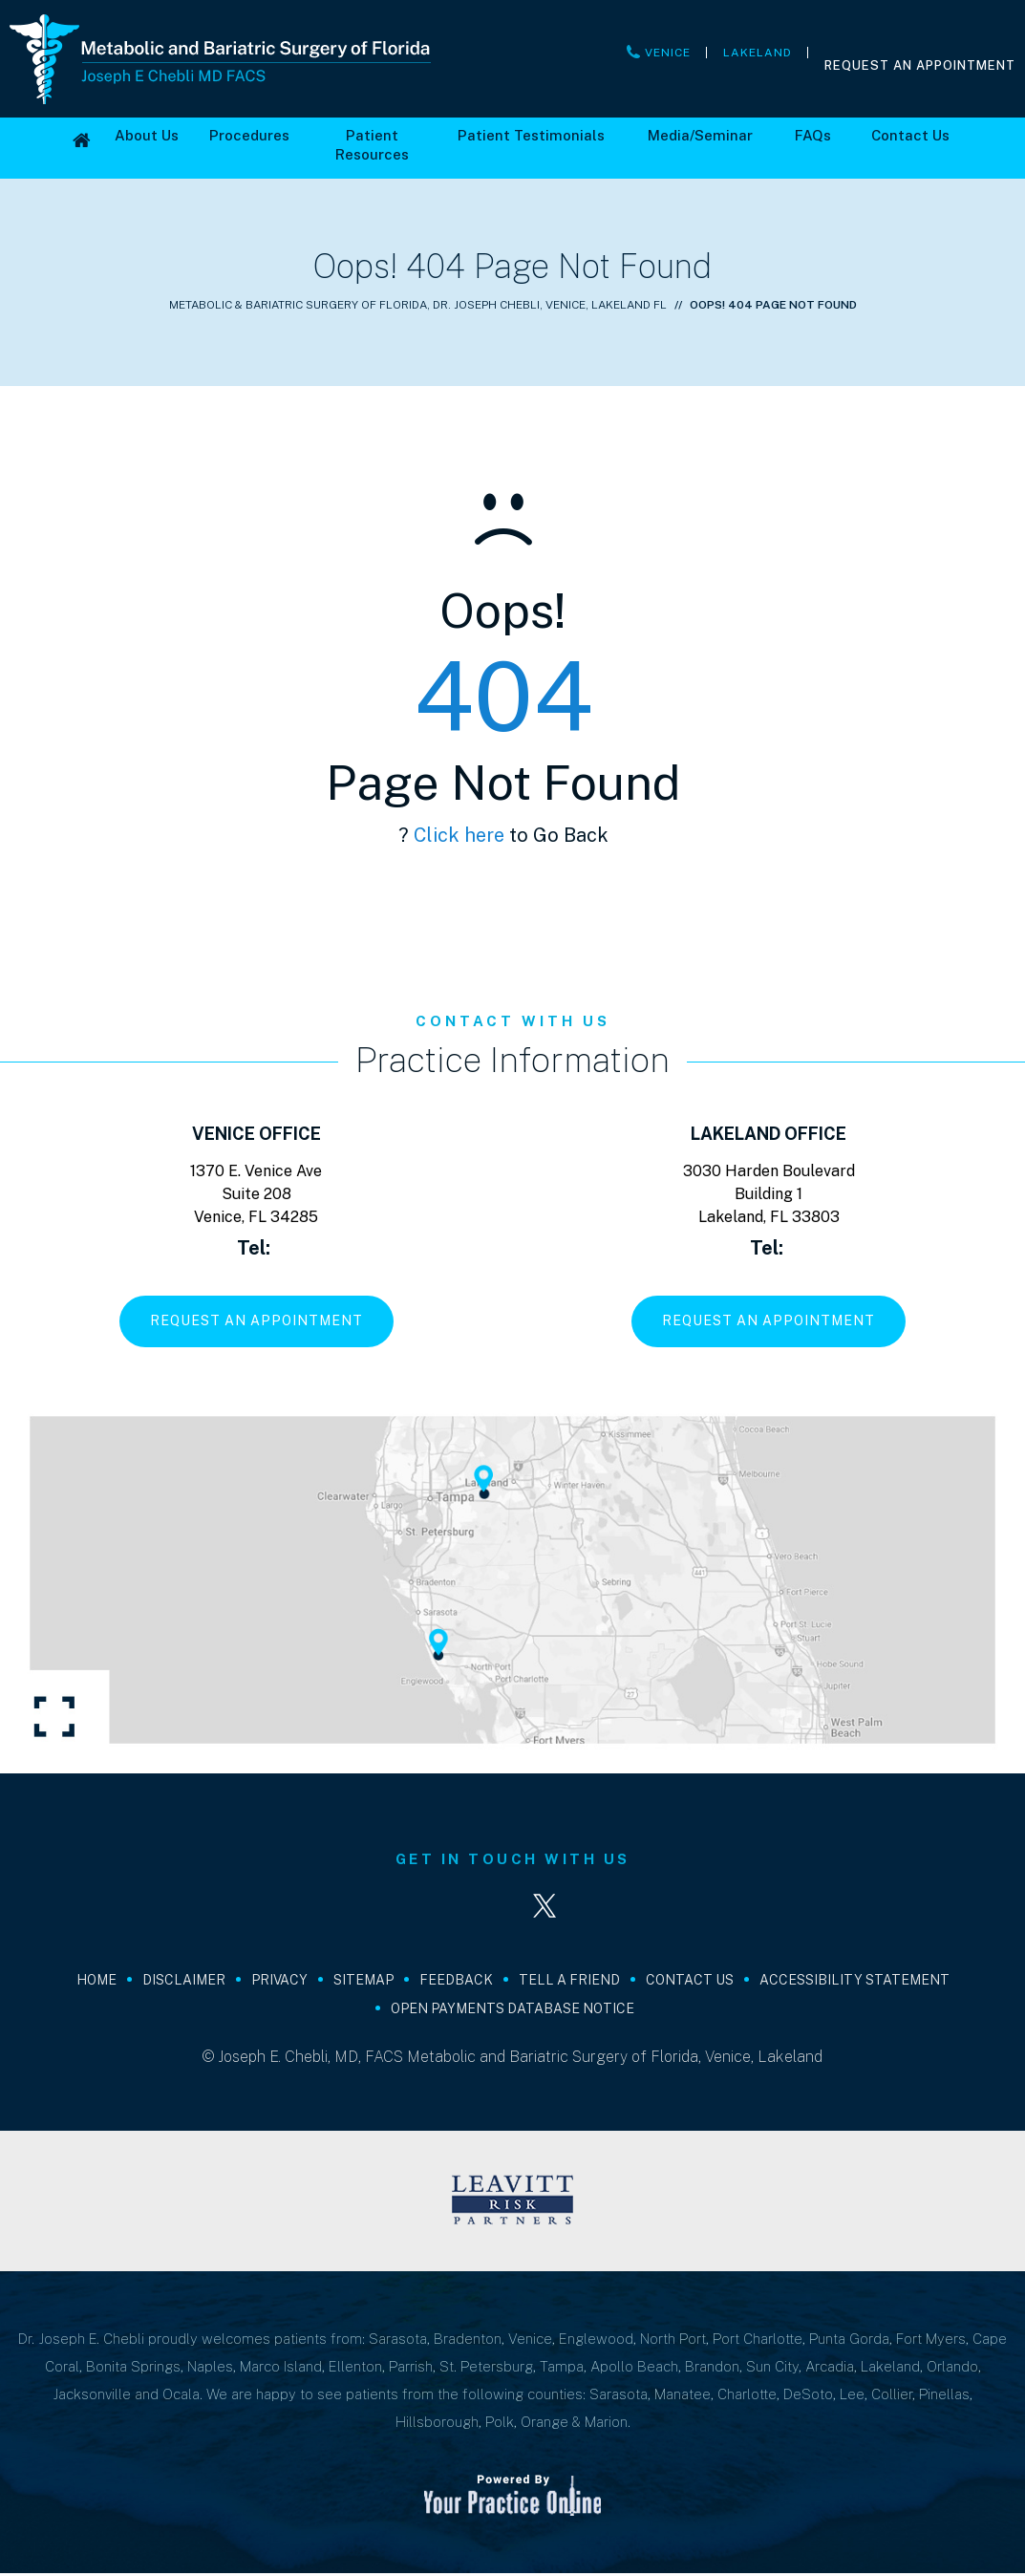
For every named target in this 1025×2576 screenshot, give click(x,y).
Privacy (279, 1982)
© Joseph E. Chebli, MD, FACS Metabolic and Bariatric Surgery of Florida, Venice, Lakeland (512, 2059)
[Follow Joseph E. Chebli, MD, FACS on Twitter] (548, 1908)
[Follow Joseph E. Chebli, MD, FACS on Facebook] (407, 1908)
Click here (459, 835)
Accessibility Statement (854, 1982)
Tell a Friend (569, 1982)
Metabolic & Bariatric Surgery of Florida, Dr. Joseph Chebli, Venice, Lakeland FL (418, 304)
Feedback (456, 1982)
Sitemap (363, 1982)
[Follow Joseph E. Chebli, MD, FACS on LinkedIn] (478, 1908)
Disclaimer (183, 1982)
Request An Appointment (919, 65)
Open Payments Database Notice (512, 2011)
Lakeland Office (768, 1134)
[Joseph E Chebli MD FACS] (220, 58)
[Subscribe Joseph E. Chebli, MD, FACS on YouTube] (619, 1908)
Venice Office (256, 1134)
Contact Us (690, 1982)
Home (96, 1982)
